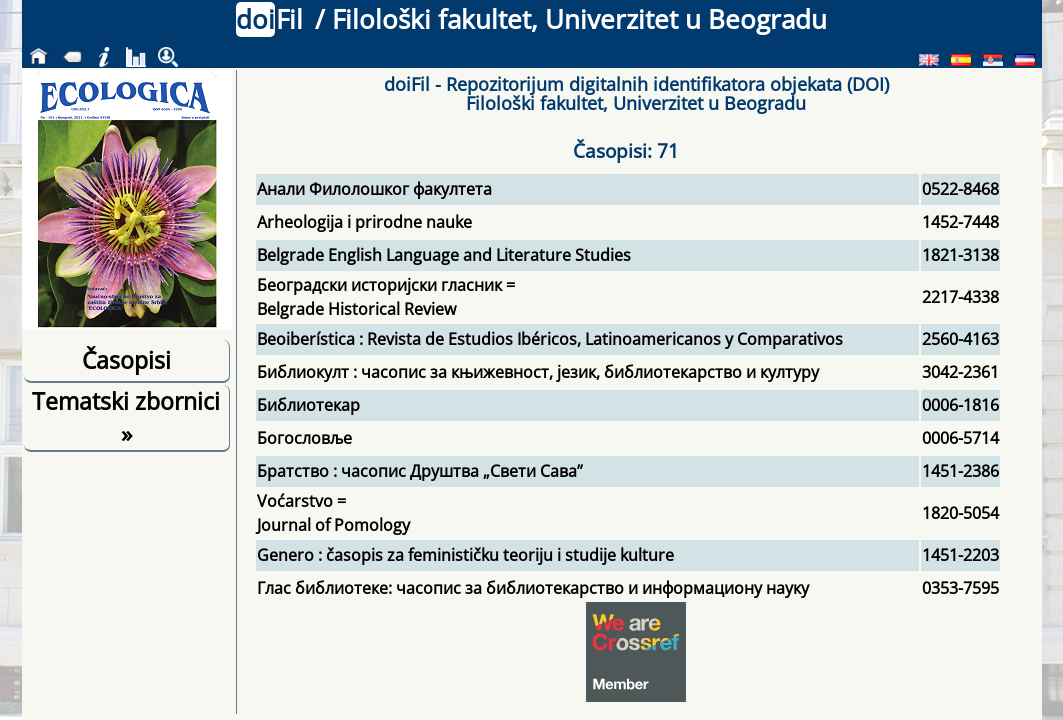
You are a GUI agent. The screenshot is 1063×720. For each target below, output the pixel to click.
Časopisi (126, 360)
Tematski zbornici (126, 417)
